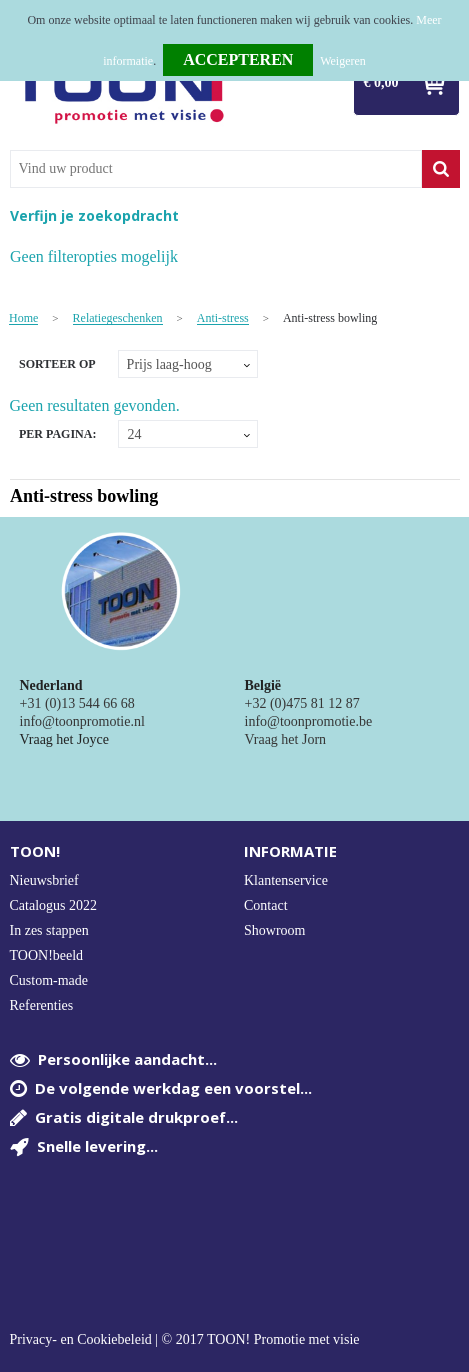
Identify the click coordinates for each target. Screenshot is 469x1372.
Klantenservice (286, 880)
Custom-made (49, 980)
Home (23, 318)
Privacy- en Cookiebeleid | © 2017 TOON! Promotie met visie (185, 1340)
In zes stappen (49, 930)
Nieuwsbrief (44, 880)
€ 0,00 (381, 82)
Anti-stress (223, 318)
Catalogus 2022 (54, 905)
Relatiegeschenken (118, 318)
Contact (266, 905)
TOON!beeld (47, 955)
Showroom (274, 930)
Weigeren (343, 61)
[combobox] (216, 169)
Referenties (42, 1005)
